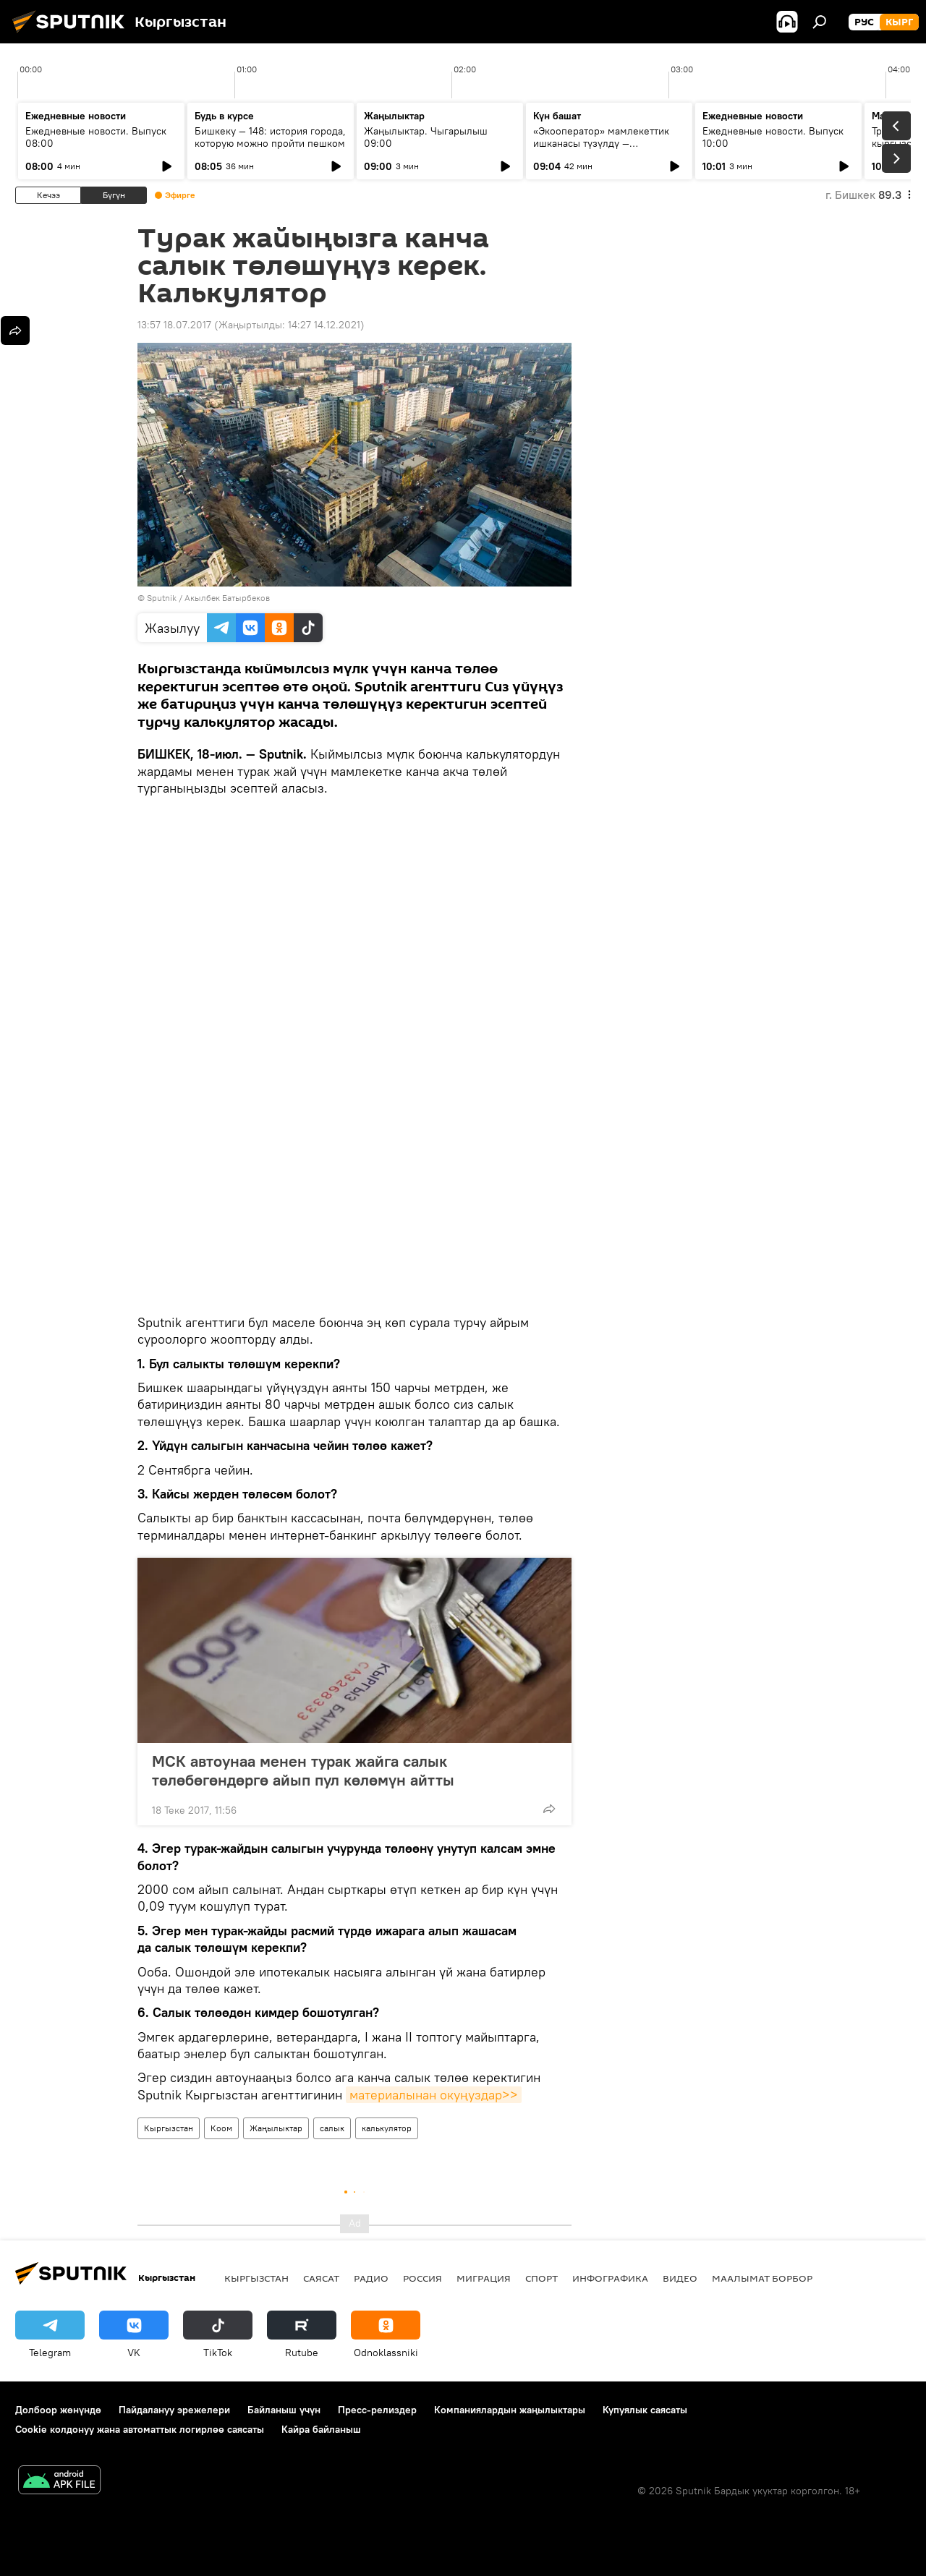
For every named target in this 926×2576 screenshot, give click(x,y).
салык (332, 2128)
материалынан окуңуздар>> (433, 2094)
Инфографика (610, 2278)
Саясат (321, 2278)
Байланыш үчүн (283, 2409)
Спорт (541, 2278)
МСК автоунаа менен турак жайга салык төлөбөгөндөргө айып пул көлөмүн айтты (303, 1770)
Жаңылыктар (276, 2128)
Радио (371, 2278)
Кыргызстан (168, 2128)
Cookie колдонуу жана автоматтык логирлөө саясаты (139, 2429)
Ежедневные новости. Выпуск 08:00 (95, 137)
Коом (221, 2128)
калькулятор (387, 2128)
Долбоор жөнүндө (58, 2409)
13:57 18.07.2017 (174, 324)
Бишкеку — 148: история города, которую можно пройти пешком (270, 137)
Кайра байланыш (321, 2429)
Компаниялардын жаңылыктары (509, 2409)
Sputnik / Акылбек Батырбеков (208, 597)
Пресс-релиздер (377, 2409)
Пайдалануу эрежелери (174, 2409)
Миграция (483, 2278)
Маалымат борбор (762, 2278)
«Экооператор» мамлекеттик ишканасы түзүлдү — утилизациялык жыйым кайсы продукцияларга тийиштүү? (603, 149)
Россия (422, 2278)
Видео (680, 2278)
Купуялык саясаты (645, 2409)
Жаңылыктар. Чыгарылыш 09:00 (426, 137)
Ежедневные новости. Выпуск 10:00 (773, 137)
